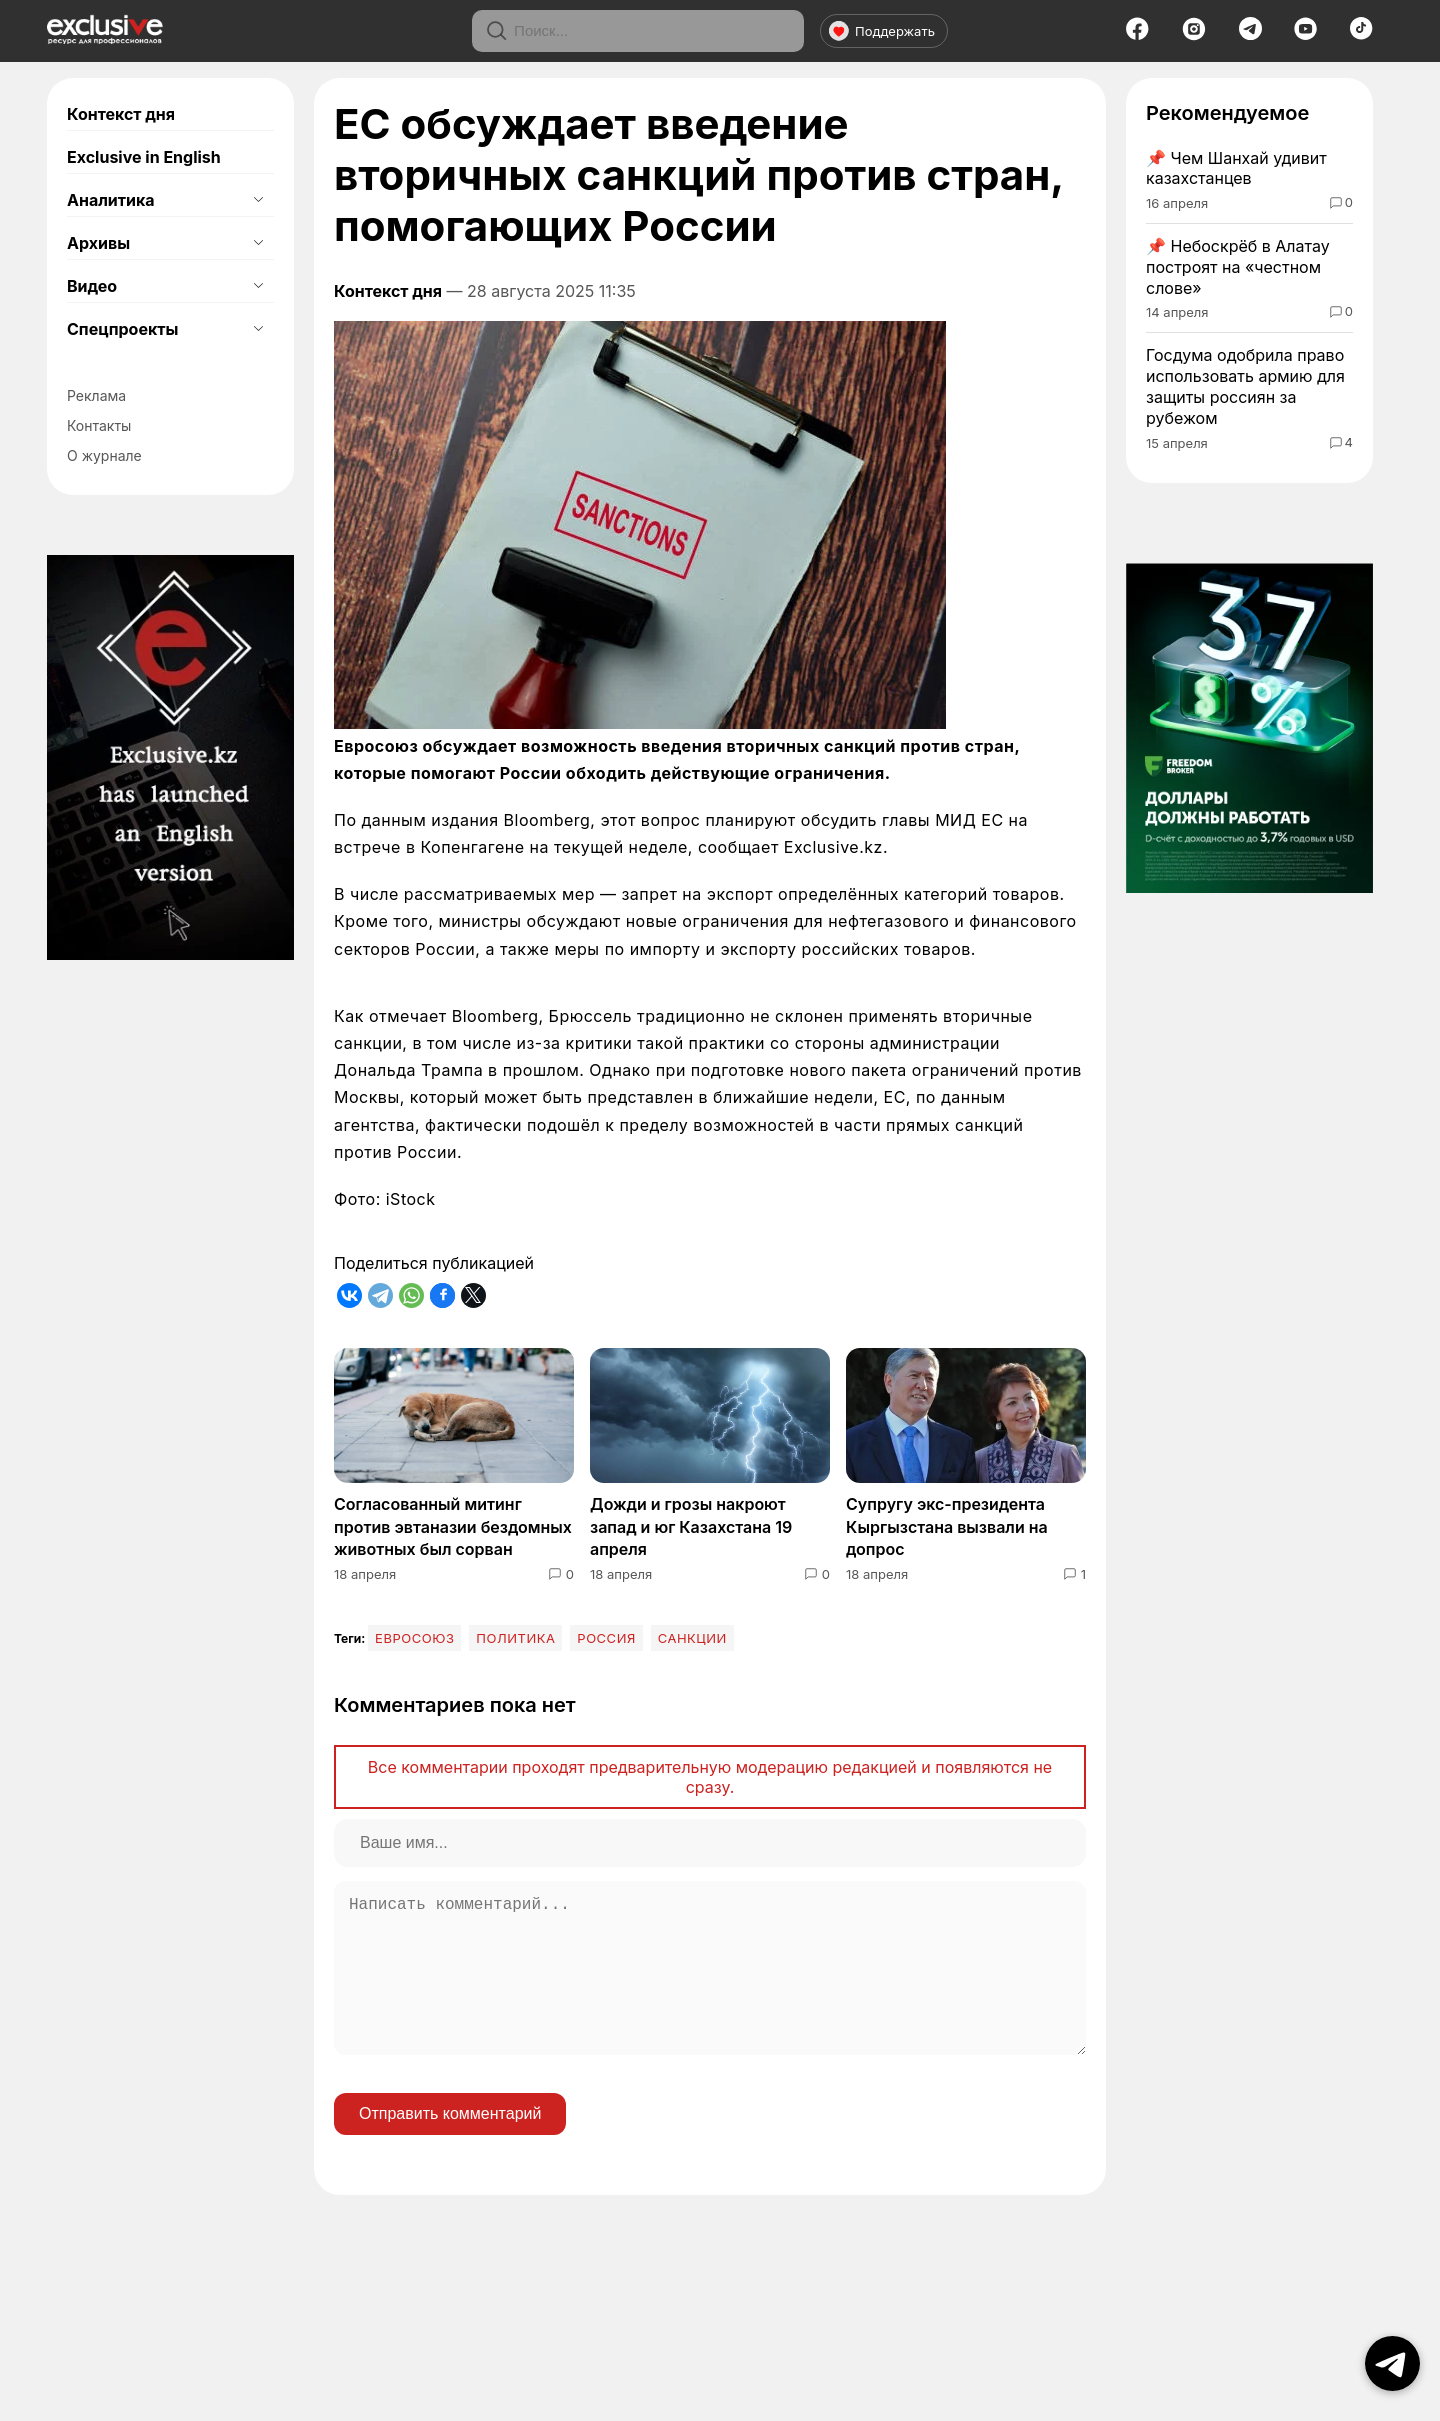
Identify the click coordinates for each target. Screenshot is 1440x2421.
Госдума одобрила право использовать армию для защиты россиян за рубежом (1245, 386)
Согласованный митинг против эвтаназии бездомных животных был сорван (453, 1526)
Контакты (99, 425)
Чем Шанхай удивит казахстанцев (1236, 168)
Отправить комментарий (450, 2145)
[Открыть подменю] (258, 200)
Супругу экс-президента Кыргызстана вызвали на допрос (947, 1526)
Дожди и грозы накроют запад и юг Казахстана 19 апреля (691, 1526)
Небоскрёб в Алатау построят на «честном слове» (1238, 267)
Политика (515, 1638)
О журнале (104, 455)
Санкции (692, 1638)
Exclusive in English (144, 157)
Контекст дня (121, 114)
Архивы (98, 243)
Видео (92, 286)
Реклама (96, 395)
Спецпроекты (122, 329)
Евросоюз (414, 1638)
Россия (606, 1638)
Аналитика (111, 200)
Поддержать (882, 31)
